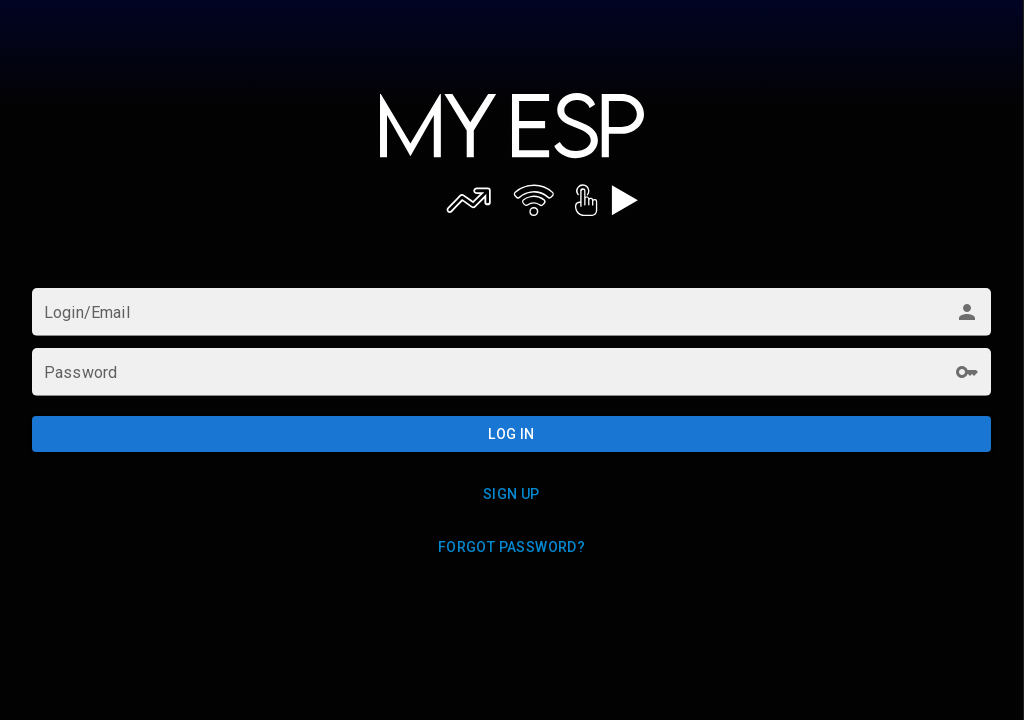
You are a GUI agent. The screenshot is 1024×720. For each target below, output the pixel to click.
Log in (511, 434)
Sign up (511, 494)
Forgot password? (511, 547)
